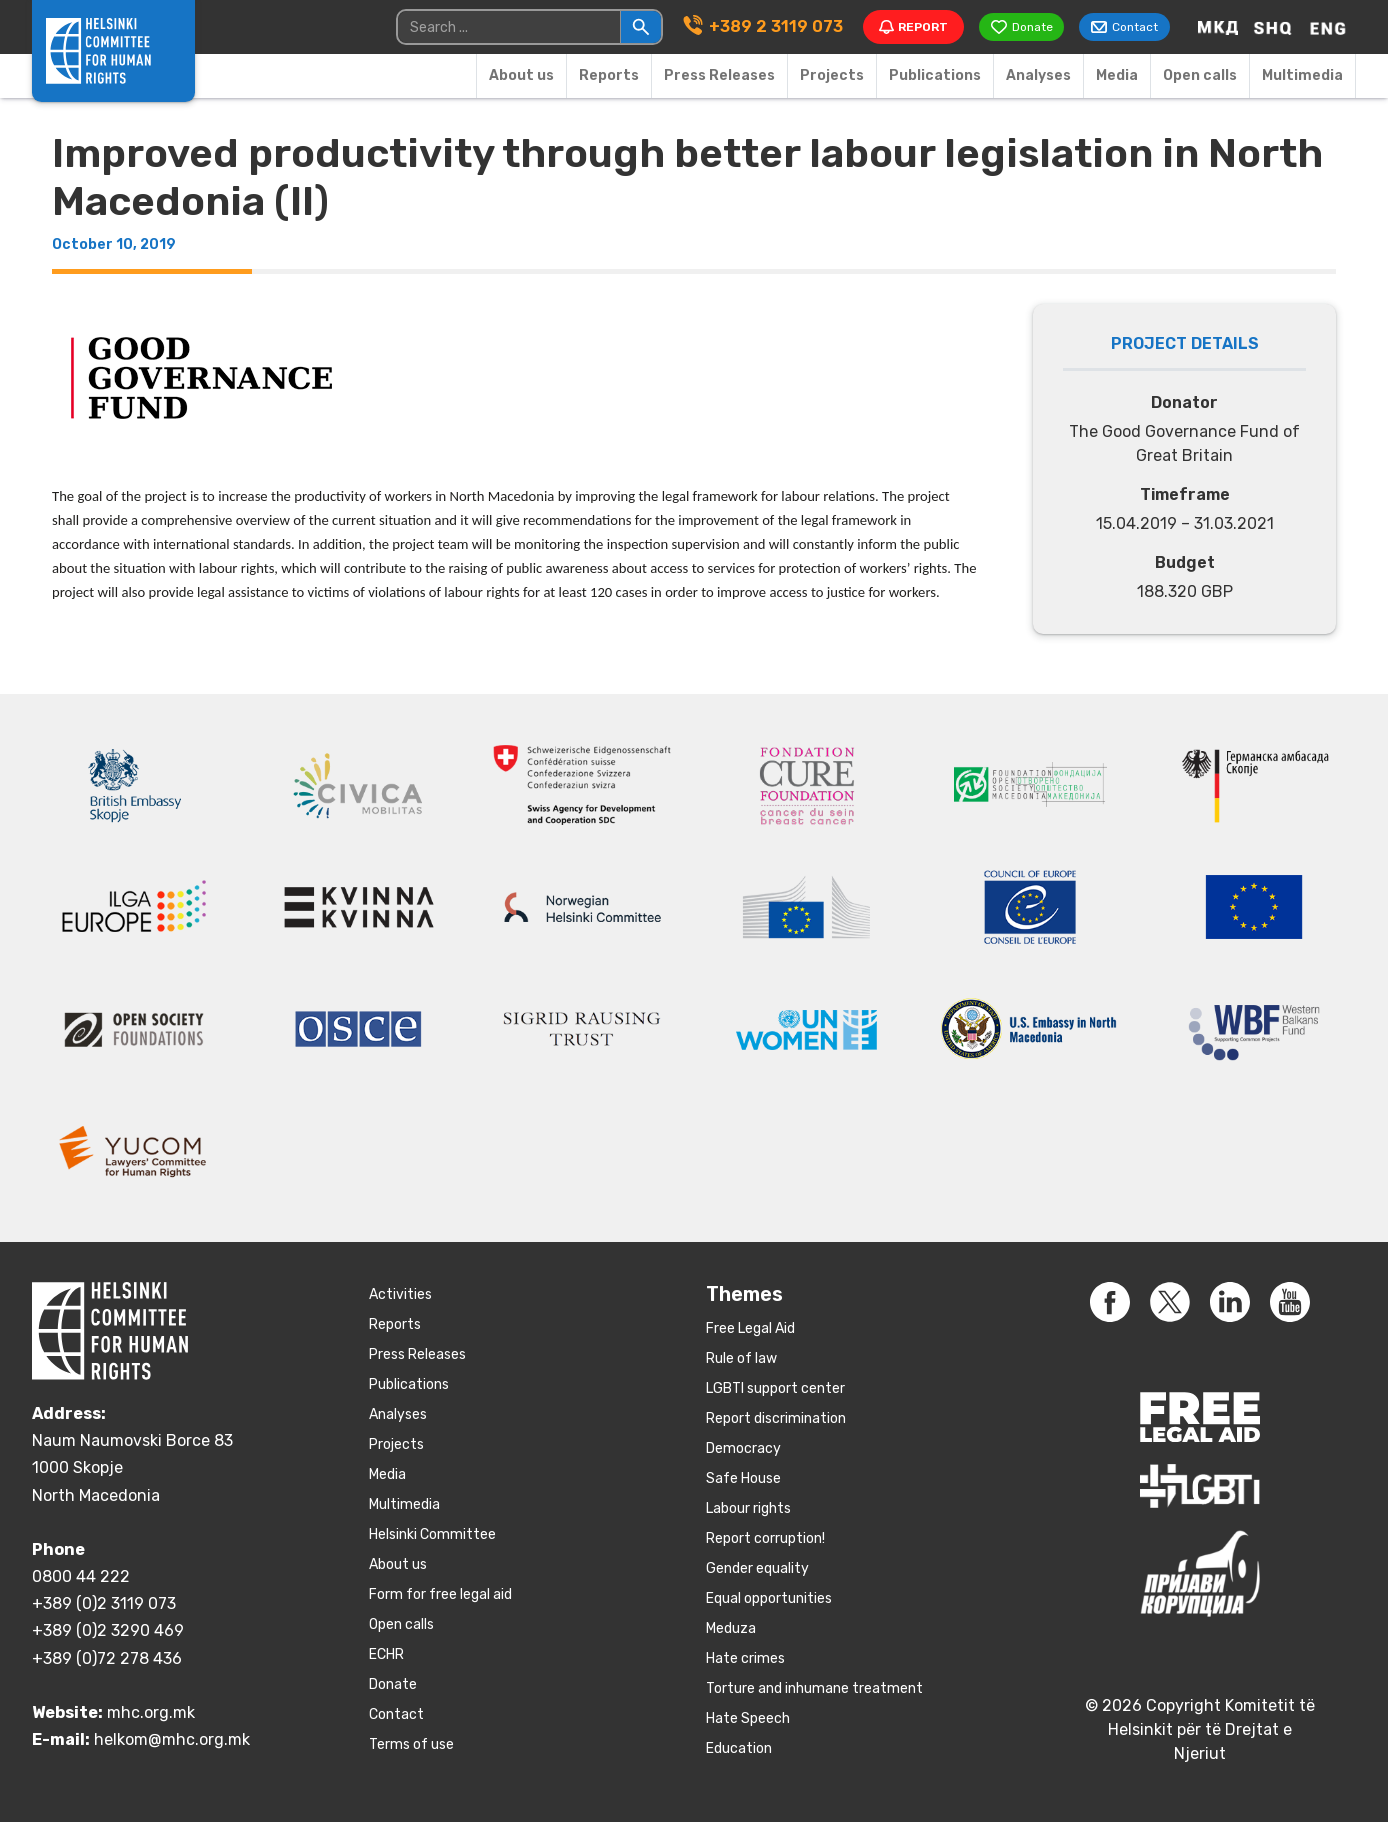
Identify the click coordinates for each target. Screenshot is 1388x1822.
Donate (393, 1684)
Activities (400, 1294)
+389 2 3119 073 (774, 26)
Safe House (743, 1478)
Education (739, 1748)
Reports (609, 75)
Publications (935, 75)
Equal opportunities (769, 1598)
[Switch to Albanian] (1273, 27)
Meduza (731, 1628)
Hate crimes (745, 1658)
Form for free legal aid (440, 1594)
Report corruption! (765, 1538)
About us (521, 75)
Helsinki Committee (432, 1534)
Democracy (743, 1448)
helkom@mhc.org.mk (172, 1739)
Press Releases (719, 75)
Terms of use (411, 1744)
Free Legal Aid (750, 1328)
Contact (396, 1714)
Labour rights (748, 1508)
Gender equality (757, 1568)
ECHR (386, 1654)
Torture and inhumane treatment (814, 1688)
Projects (832, 75)
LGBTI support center (775, 1388)
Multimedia (1302, 75)
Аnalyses (1038, 75)
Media (1117, 75)
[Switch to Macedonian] (1218, 27)
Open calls (1200, 75)
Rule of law (741, 1358)
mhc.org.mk (151, 1712)
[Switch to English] (1328, 27)
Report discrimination (776, 1418)
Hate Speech (748, 1718)
